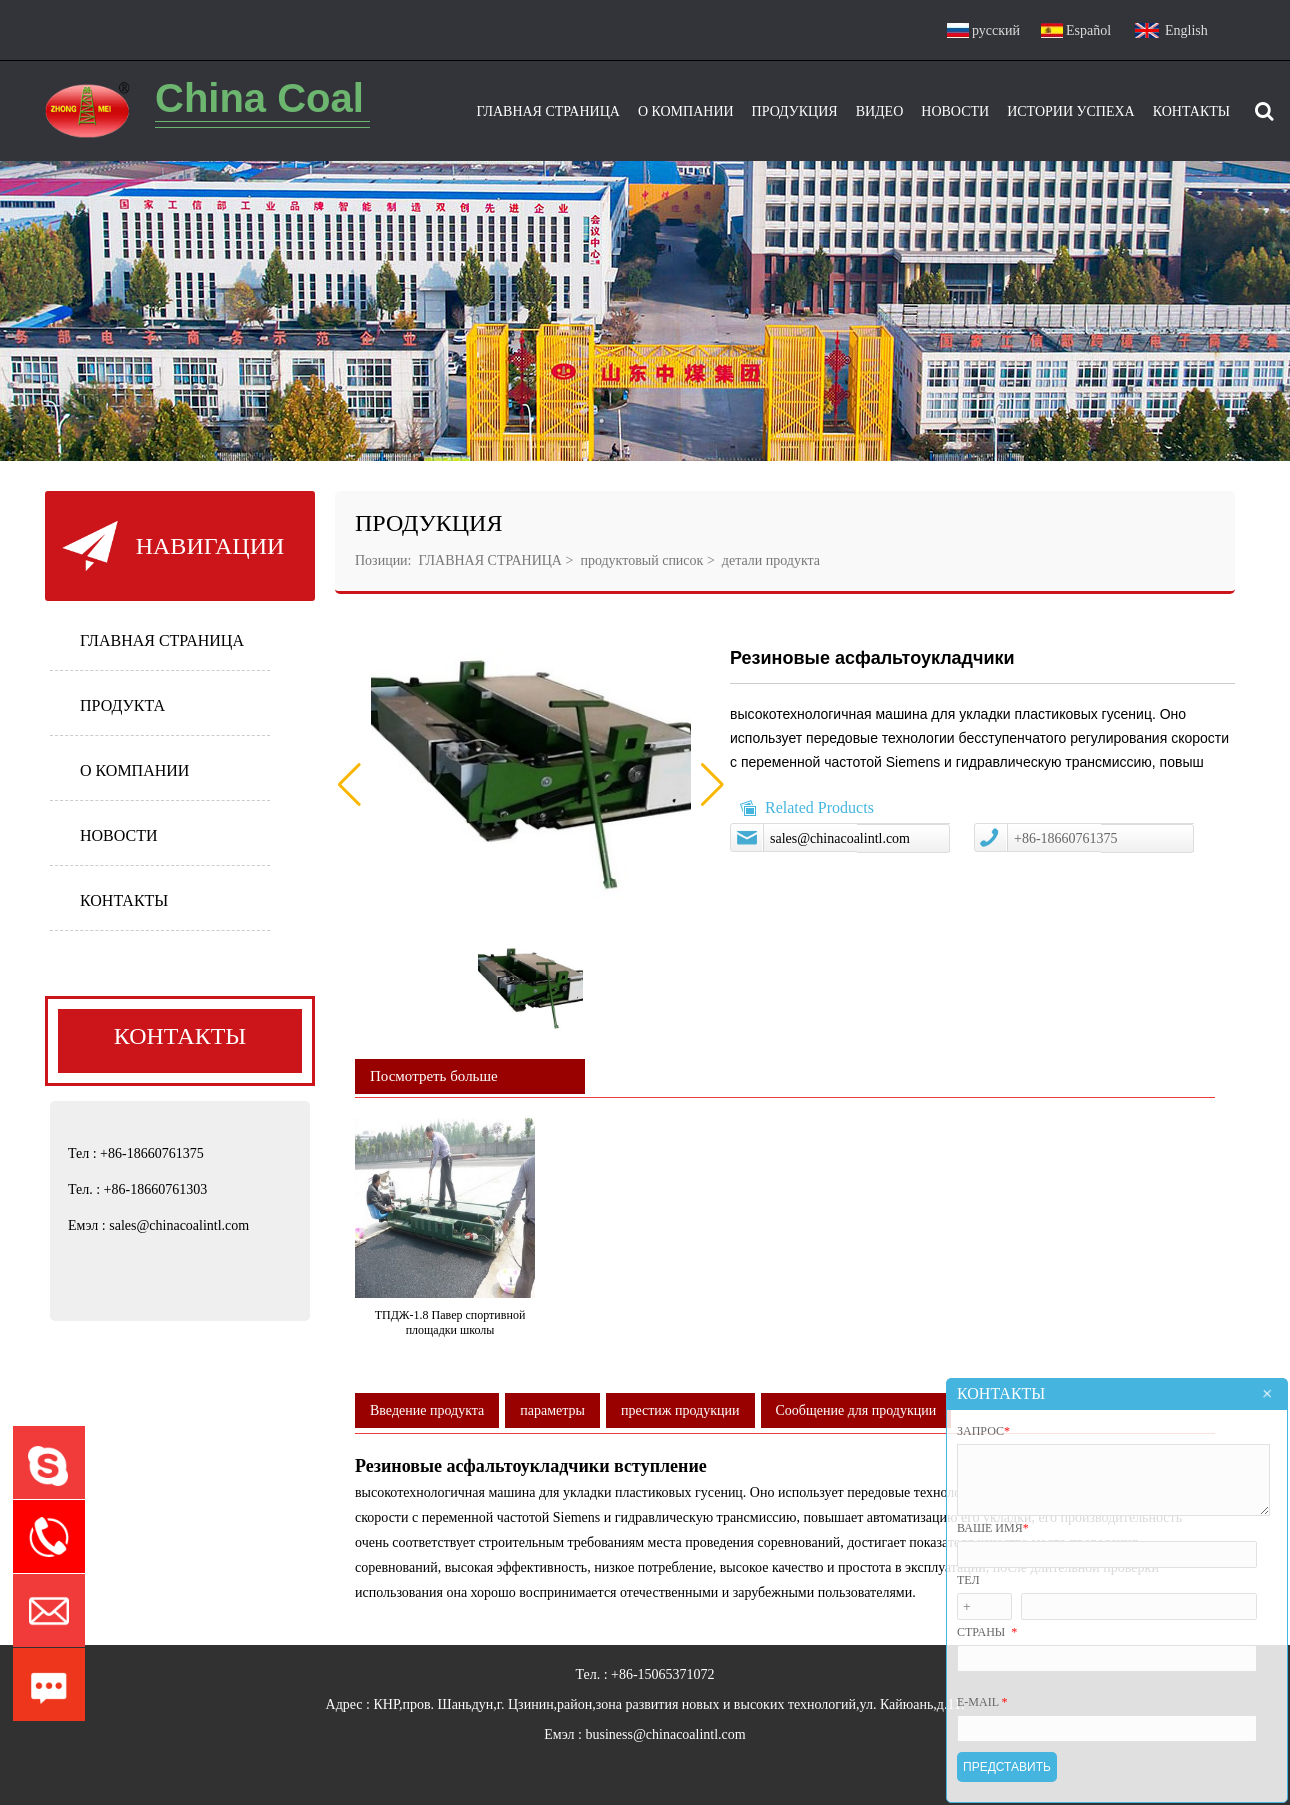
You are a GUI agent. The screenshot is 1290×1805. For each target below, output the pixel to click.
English (1186, 30)
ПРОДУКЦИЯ (795, 111)
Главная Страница (547, 111)
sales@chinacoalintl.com (840, 838)
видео (880, 111)
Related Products (819, 807)
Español (1088, 30)
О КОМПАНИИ (134, 770)
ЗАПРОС (983, 1431)
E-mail (982, 1702)
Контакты (1191, 111)
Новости (955, 111)
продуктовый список (640, 560)
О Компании (686, 111)
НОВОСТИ (119, 835)
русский (996, 30)
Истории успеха (1071, 111)
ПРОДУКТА (122, 705)
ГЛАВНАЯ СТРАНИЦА (162, 640)
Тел (968, 1580)
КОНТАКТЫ (124, 900)
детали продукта (769, 560)
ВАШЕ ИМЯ (993, 1528)
